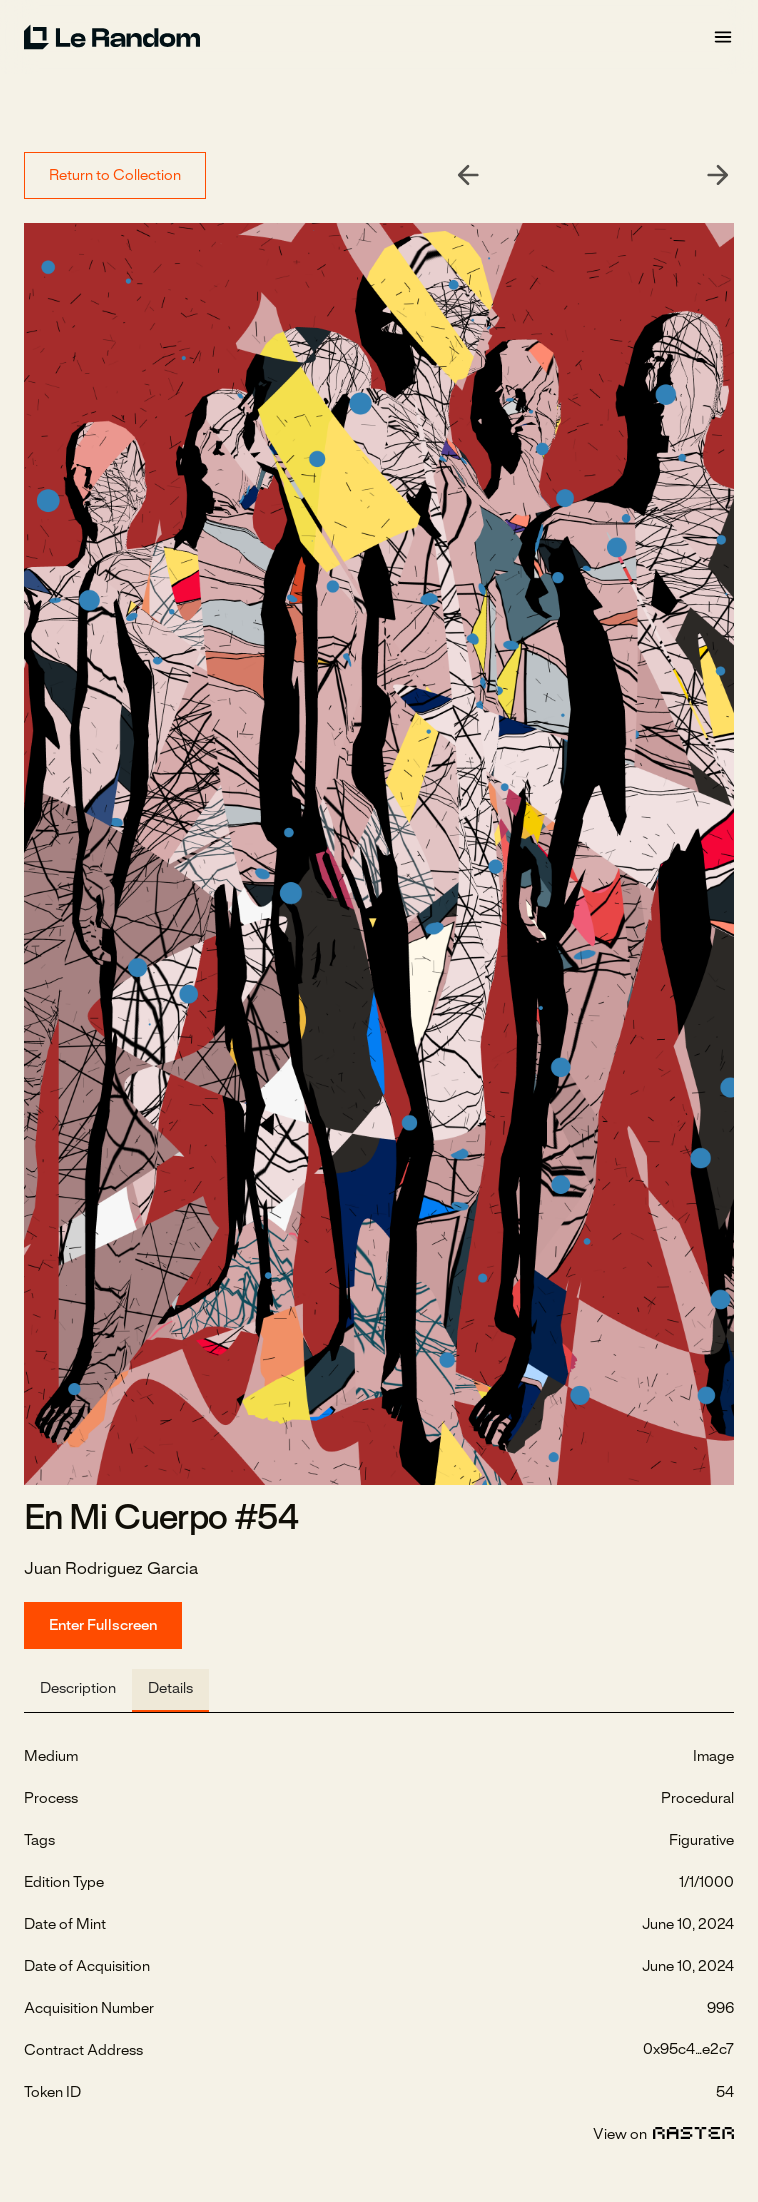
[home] (368, 37)
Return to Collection (115, 176)
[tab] (78, 1690)
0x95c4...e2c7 (688, 2050)
